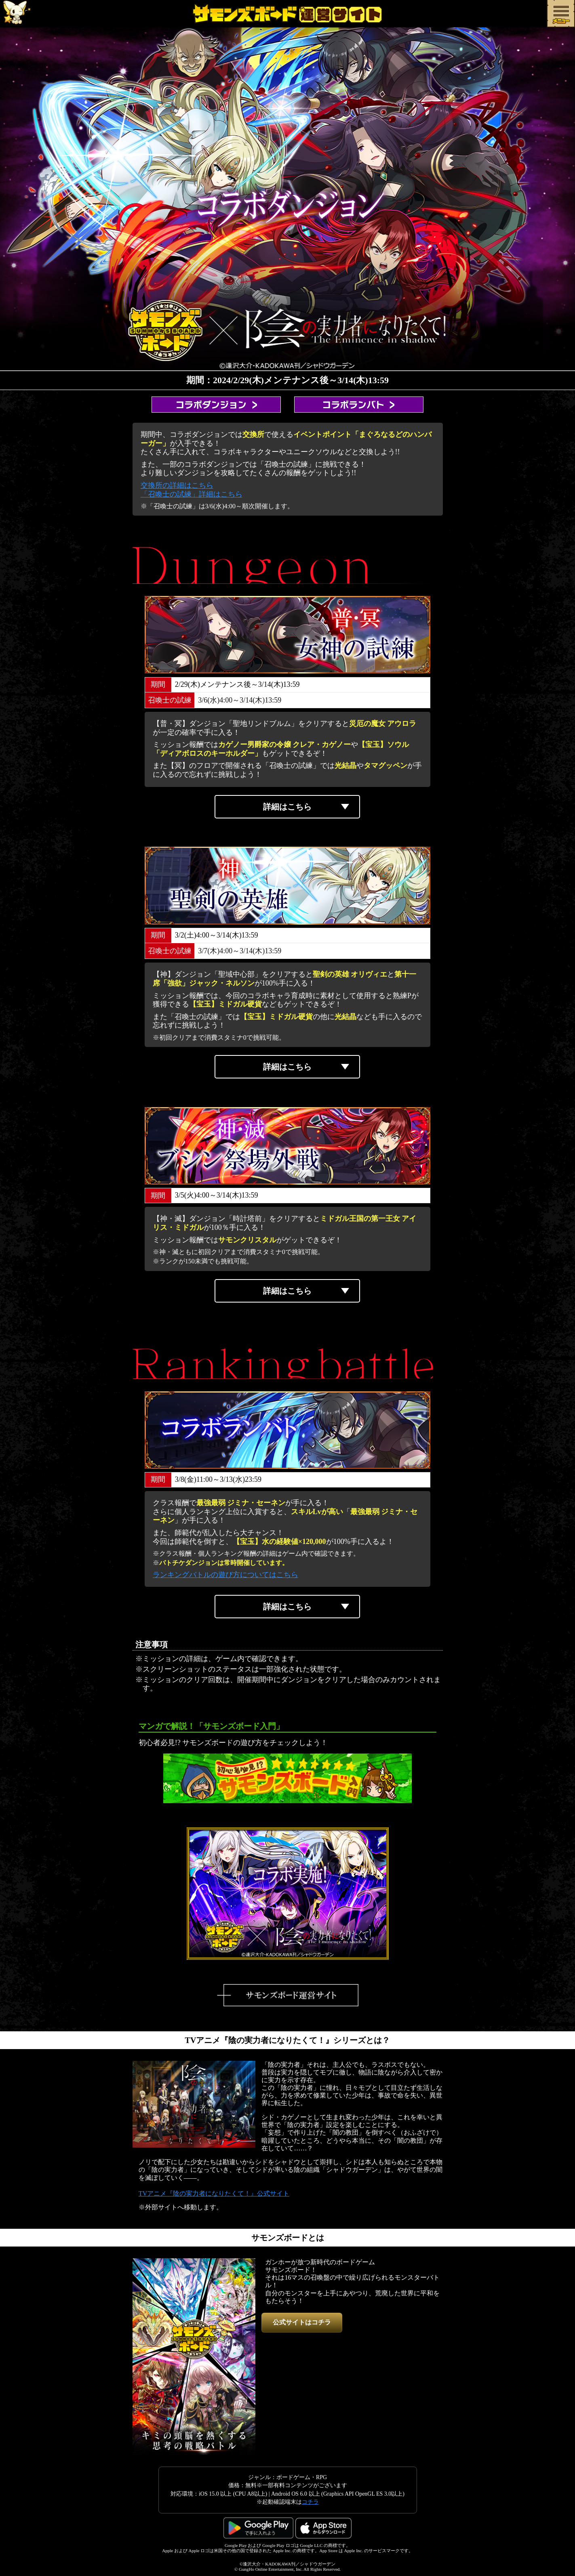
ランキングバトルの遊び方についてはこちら (225, 1575)
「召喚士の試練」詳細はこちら (191, 494)
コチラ (310, 2502)
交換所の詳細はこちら (177, 485)
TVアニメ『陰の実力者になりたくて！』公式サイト (214, 2193)
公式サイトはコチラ (302, 2322)
